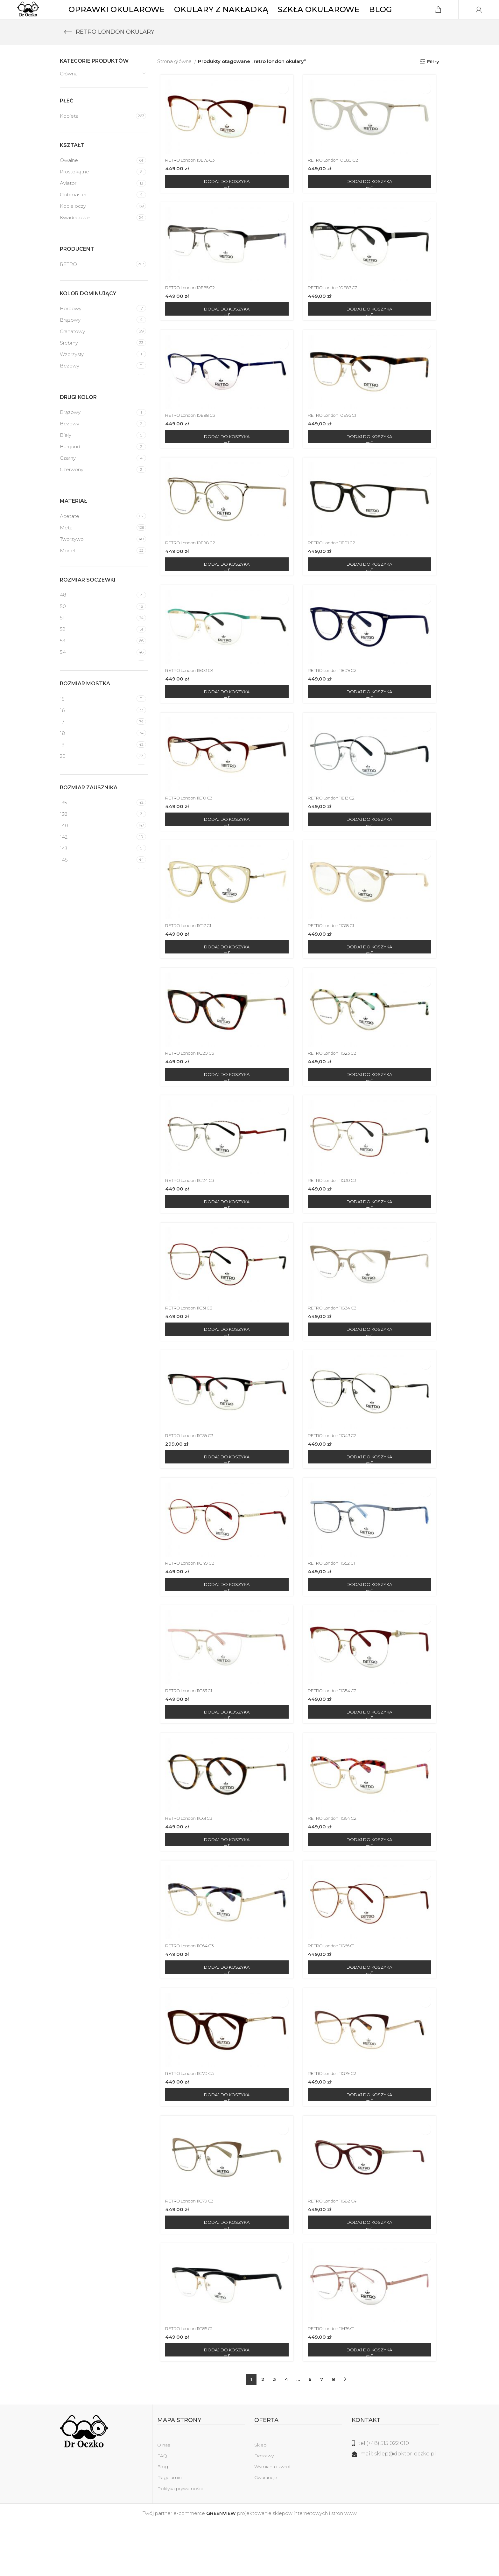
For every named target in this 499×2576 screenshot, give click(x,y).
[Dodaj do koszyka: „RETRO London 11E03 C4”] (225, 720)
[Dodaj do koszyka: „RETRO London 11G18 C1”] (371, 979)
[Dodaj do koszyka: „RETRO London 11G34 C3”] (371, 1367)
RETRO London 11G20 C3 (191, 1087)
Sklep (260, 2498)
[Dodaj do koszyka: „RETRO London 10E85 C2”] (225, 332)
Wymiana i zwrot (272, 2520)
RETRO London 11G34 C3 (337, 1346)
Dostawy (264, 2509)
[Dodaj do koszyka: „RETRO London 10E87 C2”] (371, 332)
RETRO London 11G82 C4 (337, 2252)
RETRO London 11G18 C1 (336, 958)
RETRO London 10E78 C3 (192, 181)
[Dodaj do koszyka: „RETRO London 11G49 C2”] (225, 1626)
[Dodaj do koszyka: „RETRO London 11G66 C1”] (371, 2014)
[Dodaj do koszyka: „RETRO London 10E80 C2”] (371, 202)
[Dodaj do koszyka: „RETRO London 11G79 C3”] (225, 2273)
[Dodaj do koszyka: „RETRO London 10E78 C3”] (225, 202)
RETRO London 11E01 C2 (336, 569)
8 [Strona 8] (333, 2433)
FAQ (162, 2509)
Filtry (433, 80)
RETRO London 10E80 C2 (338, 181)
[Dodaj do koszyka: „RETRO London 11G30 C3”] (371, 1238)
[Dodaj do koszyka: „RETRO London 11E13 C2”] (371, 849)
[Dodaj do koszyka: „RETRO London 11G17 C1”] (225, 979)
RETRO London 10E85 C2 (191, 310)
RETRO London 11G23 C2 (337, 1087)
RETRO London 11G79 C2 (337, 2123)
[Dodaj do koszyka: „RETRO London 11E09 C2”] (371, 720)
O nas (163, 2498)
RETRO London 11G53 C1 (191, 1734)
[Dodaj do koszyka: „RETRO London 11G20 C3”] (225, 1108)
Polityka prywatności (180, 2542)
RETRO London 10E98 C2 (192, 569)
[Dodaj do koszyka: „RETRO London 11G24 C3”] (225, 1238)
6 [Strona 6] (309, 2433)
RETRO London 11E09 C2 (337, 699)
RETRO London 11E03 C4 (191, 699)
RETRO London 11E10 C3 (191, 828)
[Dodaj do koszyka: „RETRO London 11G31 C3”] (225, 1367)
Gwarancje (265, 2531)
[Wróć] (68, 51)
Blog (162, 2520)
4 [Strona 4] (286, 2433)
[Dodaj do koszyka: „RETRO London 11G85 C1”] (225, 2403)
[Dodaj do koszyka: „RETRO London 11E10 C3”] (225, 849)
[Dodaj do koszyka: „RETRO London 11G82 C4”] (371, 2273)
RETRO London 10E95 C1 (337, 440)
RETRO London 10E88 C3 (192, 440)
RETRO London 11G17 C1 (190, 958)
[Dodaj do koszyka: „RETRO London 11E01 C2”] (371, 590)
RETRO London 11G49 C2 (191, 1605)
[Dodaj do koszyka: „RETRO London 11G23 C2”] (371, 1108)
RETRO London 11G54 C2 (337, 1734)
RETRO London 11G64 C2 (337, 1864)
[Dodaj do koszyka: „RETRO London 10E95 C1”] (371, 461)
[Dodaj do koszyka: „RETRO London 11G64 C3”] (225, 2014)
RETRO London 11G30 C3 (337, 1216)
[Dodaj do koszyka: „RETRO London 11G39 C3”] (225, 1497)
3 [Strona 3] (274, 2433)
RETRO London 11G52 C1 (336, 1605)
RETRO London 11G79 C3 (191, 2252)
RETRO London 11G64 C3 (191, 1993)
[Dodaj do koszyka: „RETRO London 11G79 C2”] (371, 2144)
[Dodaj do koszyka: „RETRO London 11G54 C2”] (371, 1756)
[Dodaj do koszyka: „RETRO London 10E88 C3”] (225, 461)
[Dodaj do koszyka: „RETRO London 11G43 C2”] (371, 1497)
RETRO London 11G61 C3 (191, 1864)
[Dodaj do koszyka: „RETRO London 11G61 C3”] (225, 1885)
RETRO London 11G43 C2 (337, 1475)
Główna (69, 93)
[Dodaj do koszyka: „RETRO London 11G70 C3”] (225, 2144)
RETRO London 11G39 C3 (191, 1475)
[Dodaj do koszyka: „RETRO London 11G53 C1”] (225, 1756)
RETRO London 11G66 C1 (337, 1993)
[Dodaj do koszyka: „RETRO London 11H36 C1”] (371, 2403)
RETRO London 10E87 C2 (337, 310)
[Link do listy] (395, 2497)
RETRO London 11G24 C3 (191, 1216)
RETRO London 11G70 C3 (191, 2123)
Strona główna (175, 80)
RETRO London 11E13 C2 (336, 828)
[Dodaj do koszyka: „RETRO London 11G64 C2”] (371, 1885)
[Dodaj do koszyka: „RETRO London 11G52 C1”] (371, 1626)
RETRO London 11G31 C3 (191, 1346)
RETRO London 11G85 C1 (191, 2382)
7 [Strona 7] (321, 2433)
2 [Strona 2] (262, 2433)
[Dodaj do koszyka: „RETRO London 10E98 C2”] (225, 590)
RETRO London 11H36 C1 (337, 2382)
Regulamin (169, 2531)
